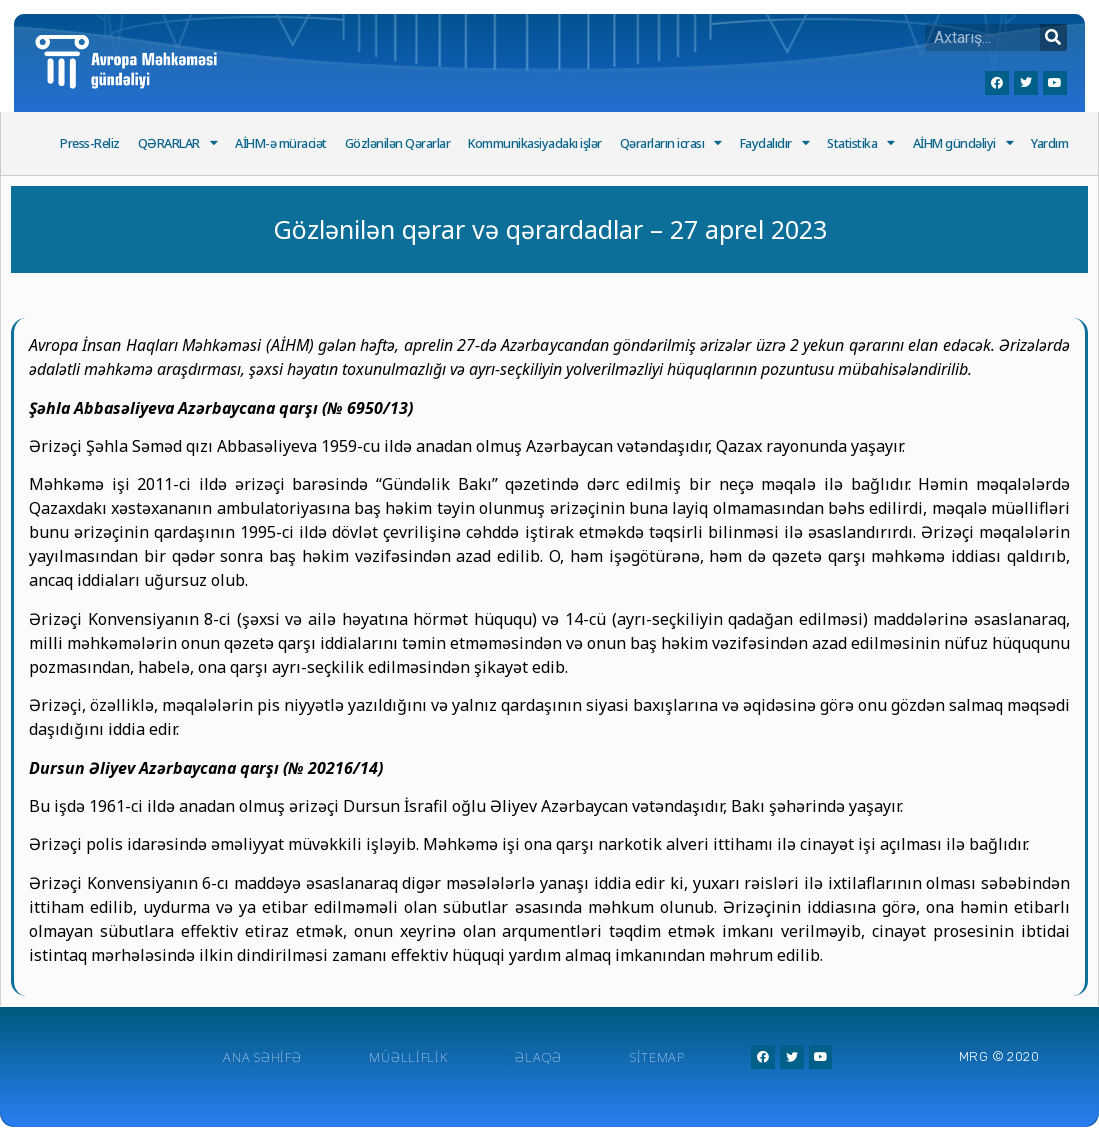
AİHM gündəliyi (963, 143)
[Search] (1053, 37)
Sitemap (657, 1057)
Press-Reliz (90, 143)
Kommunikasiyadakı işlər (535, 143)
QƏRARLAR (178, 143)
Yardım (1049, 143)
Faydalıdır (775, 143)
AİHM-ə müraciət (281, 143)
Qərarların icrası (671, 143)
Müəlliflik (408, 1057)
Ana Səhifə (262, 1057)
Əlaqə (538, 1057)
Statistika (861, 143)
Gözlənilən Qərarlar (398, 143)
